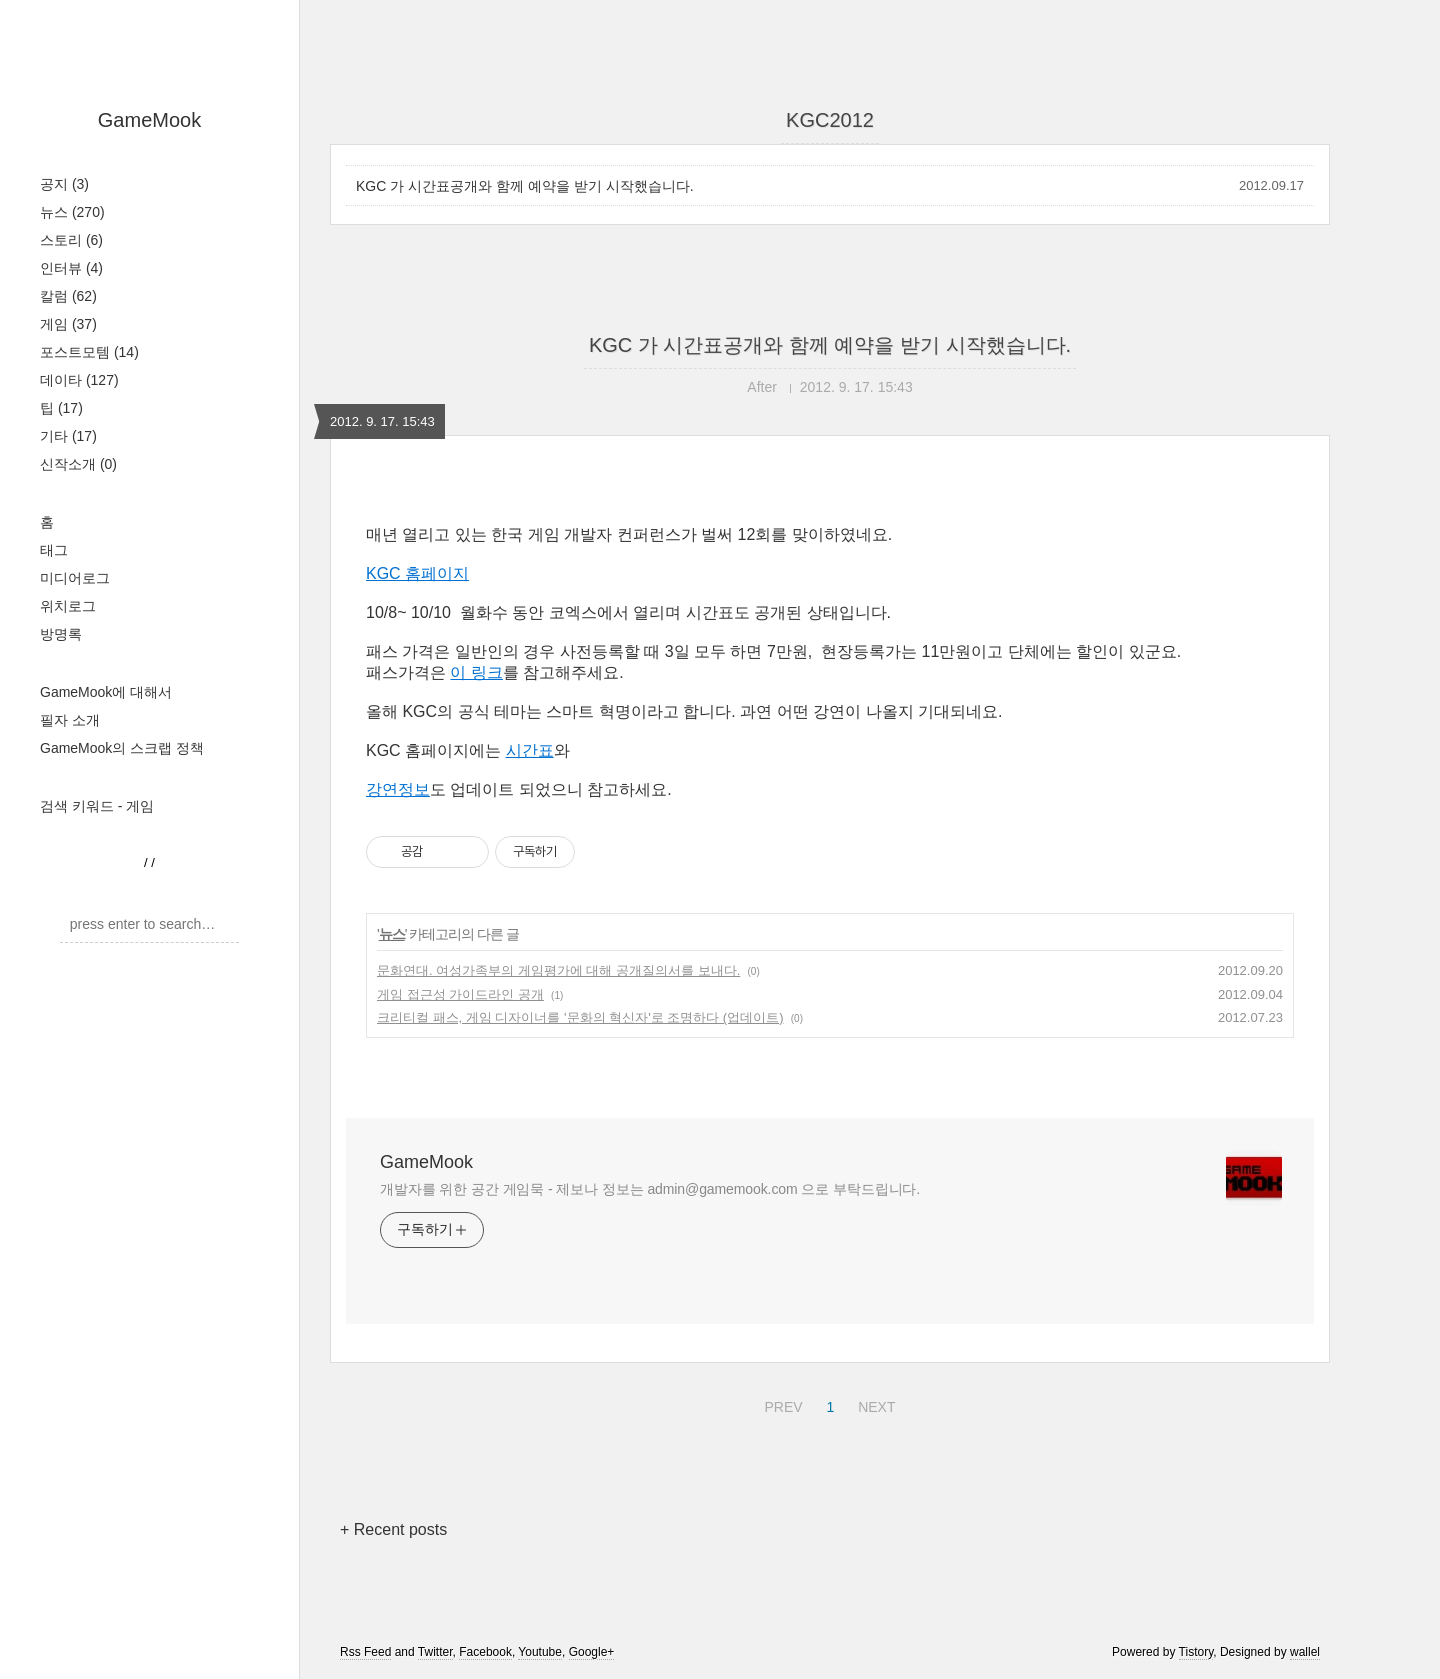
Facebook (485, 1652)
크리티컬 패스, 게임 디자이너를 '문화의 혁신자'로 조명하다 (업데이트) (580, 1017)
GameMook (149, 120)
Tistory (1196, 1652)
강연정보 (398, 789)
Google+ (592, 1652)
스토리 (71, 240)
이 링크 (476, 672)
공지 (64, 184)
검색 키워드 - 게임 (97, 806)
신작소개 (78, 464)
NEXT (874, 1404)
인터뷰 (71, 268)
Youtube (540, 1652)
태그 (54, 550)
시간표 (530, 750)
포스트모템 (89, 352)
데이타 (79, 380)
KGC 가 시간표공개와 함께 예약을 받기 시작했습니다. (525, 186)
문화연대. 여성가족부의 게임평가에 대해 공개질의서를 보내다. (558, 970)
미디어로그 (75, 578)
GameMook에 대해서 (106, 692)
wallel (1305, 1652)
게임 (68, 324)
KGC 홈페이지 (417, 573)
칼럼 (68, 296)
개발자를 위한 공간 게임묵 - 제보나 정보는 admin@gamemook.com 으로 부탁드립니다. (650, 1189)
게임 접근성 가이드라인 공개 (460, 994)
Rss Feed (365, 1652)
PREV (780, 1404)
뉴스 (72, 212)
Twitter (435, 1652)
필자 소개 (70, 720)
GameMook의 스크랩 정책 (122, 748)
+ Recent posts (393, 1529)
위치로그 (68, 606)
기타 (68, 436)
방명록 (61, 634)
